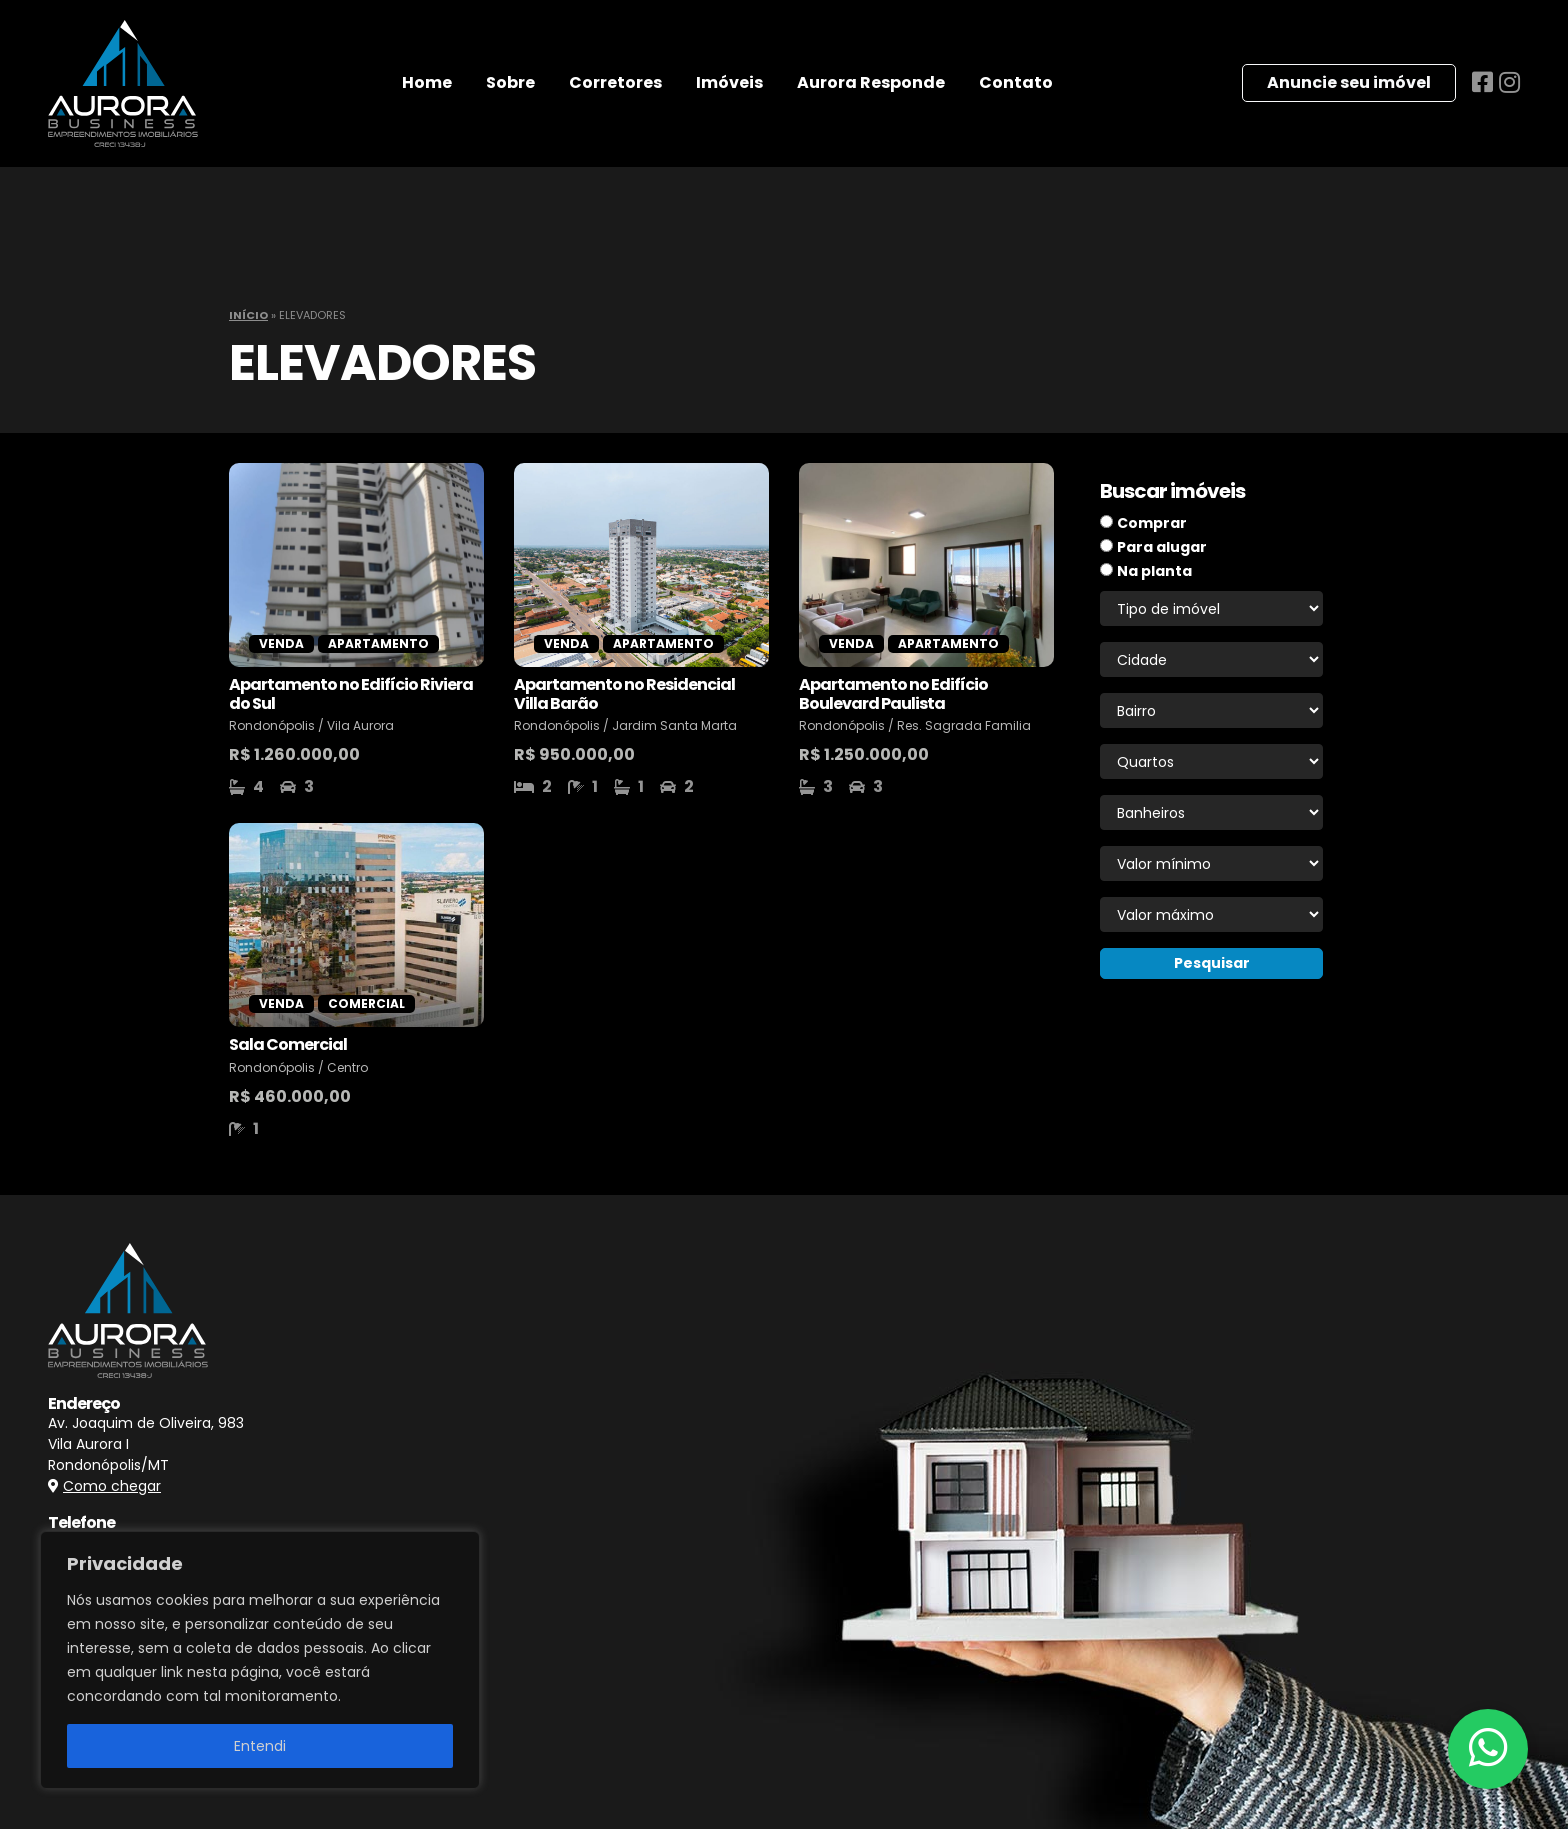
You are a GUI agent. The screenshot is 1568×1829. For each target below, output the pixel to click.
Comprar (1152, 523)
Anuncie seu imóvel (1349, 82)
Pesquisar (1212, 963)
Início (248, 315)
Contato (1016, 82)
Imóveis (729, 82)
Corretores (615, 82)
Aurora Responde (871, 82)
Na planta (1154, 571)
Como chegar (112, 1486)
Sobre (510, 82)
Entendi (260, 1746)
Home (427, 82)
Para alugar (1162, 547)
